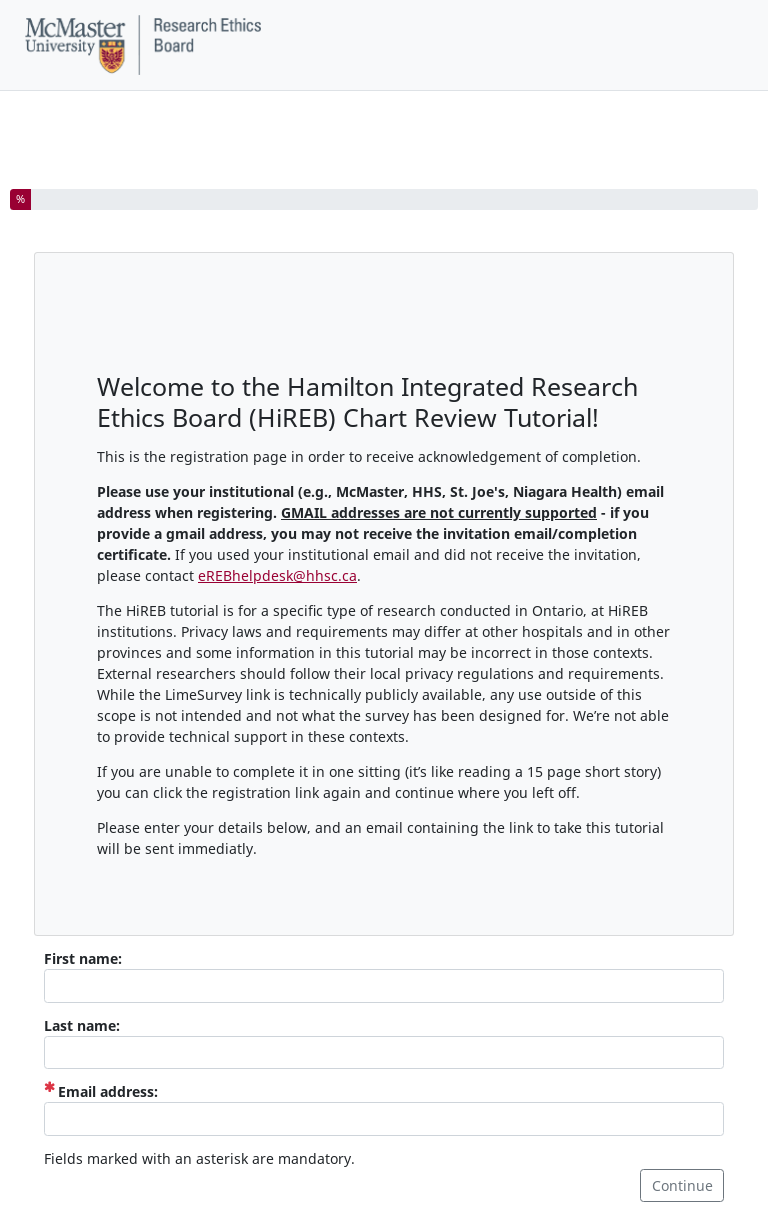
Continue (682, 1185)
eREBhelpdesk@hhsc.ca (277, 575)
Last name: (82, 1025)
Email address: (101, 1091)
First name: (83, 958)
